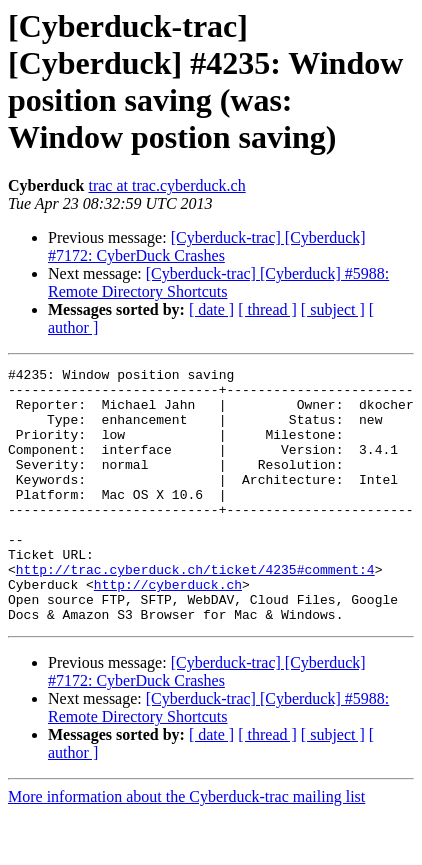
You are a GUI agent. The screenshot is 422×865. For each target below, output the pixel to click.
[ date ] (211, 309)
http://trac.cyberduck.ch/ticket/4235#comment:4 (195, 611)
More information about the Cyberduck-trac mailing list (186, 847)
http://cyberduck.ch (168, 629)
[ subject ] (333, 309)
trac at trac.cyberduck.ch (166, 185)
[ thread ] (267, 309)
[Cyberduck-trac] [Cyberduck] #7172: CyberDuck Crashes (207, 246)
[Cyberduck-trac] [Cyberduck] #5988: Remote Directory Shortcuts (218, 282)
